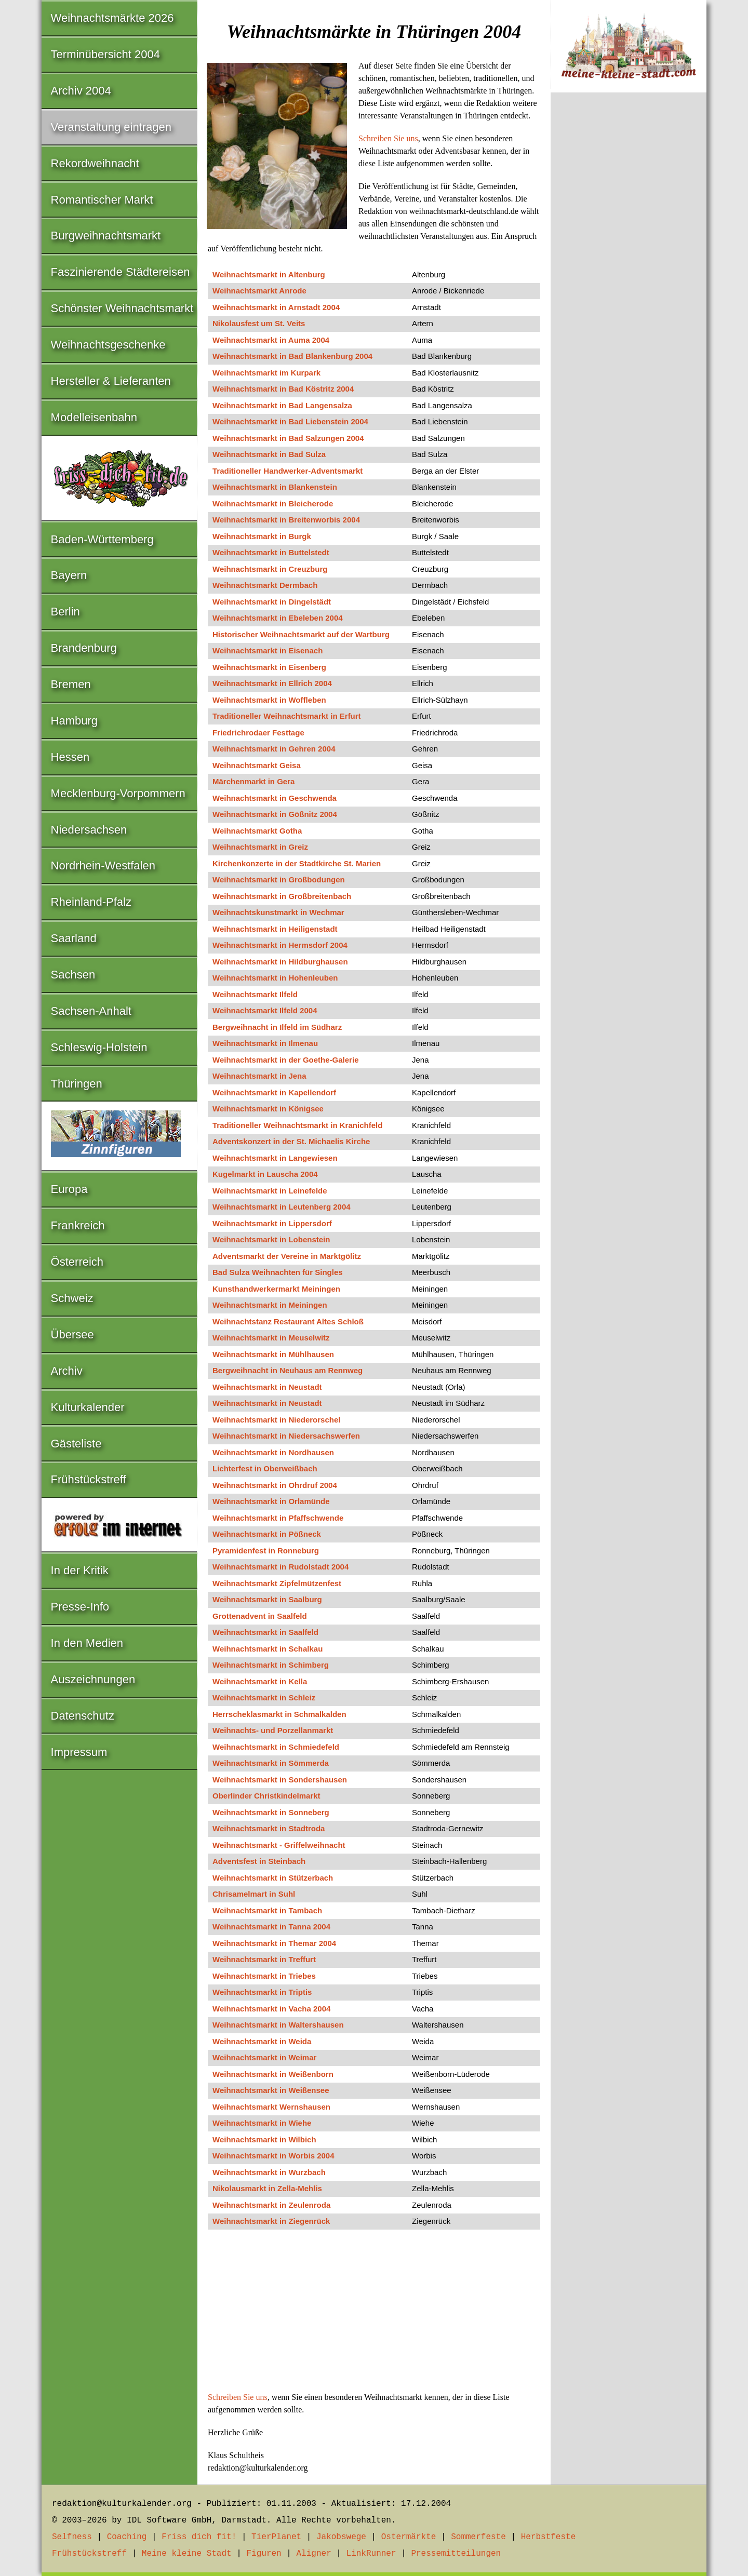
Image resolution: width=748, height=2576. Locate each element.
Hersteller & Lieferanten (111, 380)
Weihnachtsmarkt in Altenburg (268, 274)
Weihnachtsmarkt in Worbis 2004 (273, 2155)
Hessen (70, 756)
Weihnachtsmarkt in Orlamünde (271, 1501)
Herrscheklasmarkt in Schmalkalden (279, 1714)
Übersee (72, 1334)
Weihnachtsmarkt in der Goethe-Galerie (285, 1059)
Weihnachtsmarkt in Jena (259, 1075)
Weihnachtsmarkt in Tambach (267, 1910)
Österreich (77, 1261)
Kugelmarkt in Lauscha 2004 (265, 1174)
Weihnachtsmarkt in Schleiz (263, 1697)
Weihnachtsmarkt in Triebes (264, 1975)
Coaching (127, 2537)
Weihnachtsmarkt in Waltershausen (278, 2024)
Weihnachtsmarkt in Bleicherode (272, 503)
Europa (69, 1189)
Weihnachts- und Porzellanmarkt (272, 1730)
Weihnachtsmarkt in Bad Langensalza (282, 405)
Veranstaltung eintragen (111, 126)
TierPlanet (276, 2537)
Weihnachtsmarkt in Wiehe (261, 2122)
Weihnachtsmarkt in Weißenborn (272, 2074)
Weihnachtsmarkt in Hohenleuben (275, 977)
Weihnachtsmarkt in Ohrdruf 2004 (274, 1485)
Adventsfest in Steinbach (258, 1861)
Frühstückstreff (88, 1479)
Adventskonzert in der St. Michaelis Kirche (291, 1141)
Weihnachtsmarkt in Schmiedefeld (275, 1746)
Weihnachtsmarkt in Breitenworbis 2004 (286, 519)
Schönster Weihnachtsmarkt (122, 308)
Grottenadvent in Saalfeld (259, 1616)
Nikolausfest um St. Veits (258, 323)
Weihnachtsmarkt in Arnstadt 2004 (276, 307)
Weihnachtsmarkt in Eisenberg (269, 667)
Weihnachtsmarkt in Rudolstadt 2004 (280, 1566)
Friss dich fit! (199, 2537)
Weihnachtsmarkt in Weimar (264, 2057)
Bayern (69, 575)
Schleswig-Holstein (99, 1047)
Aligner (314, 2553)
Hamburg (74, 720)
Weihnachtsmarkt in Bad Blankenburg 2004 (292, 356)
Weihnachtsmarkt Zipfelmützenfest (276, 1583)
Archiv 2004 (81, 90)
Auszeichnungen (93, 1679)
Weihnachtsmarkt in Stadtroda (268, 1828)
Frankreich (78, 1225)
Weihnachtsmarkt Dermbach (264, 585)
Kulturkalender (88, 1407)
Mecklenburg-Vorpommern (118, 793)
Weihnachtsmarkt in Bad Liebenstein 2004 (290, 421)
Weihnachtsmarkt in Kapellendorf (274, 1092)
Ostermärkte (408, 2537)
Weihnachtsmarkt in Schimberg (270, 1664)
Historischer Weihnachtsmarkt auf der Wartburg (301, 634)
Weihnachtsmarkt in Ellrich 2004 (272, 683)
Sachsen (73, 974)
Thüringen (76, 1083)
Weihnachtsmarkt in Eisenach (267, 650)
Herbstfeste (548, 2537)
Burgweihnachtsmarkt (106, 235)
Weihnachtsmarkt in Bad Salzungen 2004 (288, 438)
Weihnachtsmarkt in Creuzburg (269, 569)
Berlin (65, 611)
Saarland (74, 938)
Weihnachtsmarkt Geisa (256, 765)
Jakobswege (341, 2537)
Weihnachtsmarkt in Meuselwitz (271, 1337)
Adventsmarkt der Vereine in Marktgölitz (286, 1256)
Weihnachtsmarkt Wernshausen (271, 2106)
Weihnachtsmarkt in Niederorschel (276, 1419)
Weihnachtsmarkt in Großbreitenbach (281, 896)
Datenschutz (82, 1715)
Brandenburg (84, 647)
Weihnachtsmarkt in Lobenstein (271, 1239)
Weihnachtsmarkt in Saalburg (267, 1599)
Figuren (263, 2553)
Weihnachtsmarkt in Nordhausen (273, 1452)
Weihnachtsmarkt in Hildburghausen (280, 961)
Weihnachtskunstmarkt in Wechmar (278, 912)
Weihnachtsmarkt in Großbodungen (278, 879)
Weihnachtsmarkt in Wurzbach (269, 2172)
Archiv (67, 1370)
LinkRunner (371, 2553)
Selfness (72, 2537)
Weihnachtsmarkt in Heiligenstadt (275, 928)
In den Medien (87, 1642)
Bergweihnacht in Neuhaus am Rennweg (287, 1370)
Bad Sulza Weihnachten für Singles (277, 1272)
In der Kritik (80, 1570)
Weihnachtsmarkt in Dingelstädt (271, 601)
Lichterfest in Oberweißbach (264, 1468)
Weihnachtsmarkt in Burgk (261, 536)
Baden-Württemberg (102, 539)
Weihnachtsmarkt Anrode (259, 290)
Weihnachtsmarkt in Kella (259, 1681)
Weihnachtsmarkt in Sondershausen (279, 1779)
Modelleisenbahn (94, 417)
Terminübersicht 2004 (105, 54)
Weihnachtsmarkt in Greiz (260, 846)
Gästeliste (76, 1443)
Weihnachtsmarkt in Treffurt (264, 1959)
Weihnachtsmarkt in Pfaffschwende (277, 1517)
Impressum (79, 1752)
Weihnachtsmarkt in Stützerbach (272, 1877)
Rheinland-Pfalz (91, 901)
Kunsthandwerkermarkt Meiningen (276, 1288)
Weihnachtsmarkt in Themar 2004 (274, 1943)
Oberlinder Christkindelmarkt (266, 1795)
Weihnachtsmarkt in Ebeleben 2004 (277, 617)
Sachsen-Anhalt (91, 1010)
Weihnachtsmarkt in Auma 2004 (270, 340)
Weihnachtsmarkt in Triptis (262, 1992)
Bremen (71, 684)
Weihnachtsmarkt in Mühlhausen (273, 1354)
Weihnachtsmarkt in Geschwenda (274, 798)
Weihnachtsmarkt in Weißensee (270, 2090)
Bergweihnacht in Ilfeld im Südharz (277, 1027)
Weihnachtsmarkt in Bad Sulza (269, 454)
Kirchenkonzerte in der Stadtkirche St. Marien (296, 863)
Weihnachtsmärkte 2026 (112, 17)
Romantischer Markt (102, 199)
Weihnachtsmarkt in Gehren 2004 (273, 748)
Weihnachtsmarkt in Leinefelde (269, 1190)
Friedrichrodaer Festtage (258, 732)
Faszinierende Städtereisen (120, 271)
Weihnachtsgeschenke (108, 344)
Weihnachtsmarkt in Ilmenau (265, 1043)
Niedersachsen (89, 829)
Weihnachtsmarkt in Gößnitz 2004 (274, 814)
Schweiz (72, 1298)
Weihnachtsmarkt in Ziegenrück (271, 2221)
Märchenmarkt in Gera (253, 781)
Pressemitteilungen (456, 2553)
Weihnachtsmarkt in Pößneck (266, 1534)
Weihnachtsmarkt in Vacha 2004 (271, 2008)
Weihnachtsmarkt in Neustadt (267, 1387)
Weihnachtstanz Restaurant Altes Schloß (288, 1321)
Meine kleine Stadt (187, 2553)
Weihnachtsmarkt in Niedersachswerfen (286, 1435)
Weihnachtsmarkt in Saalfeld (265, 1632)
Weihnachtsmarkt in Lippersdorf (272, 1223)
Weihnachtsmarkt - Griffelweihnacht (278, 1845)
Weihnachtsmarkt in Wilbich (264, 2139)
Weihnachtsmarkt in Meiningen (269, 1304)
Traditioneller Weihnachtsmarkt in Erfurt (286, 716)
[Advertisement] (374, 2314)
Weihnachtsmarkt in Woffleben (269, 699)
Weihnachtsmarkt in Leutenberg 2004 (281, 1206)
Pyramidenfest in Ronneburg (265, 1550)
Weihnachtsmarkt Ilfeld (255, 994)
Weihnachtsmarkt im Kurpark (266, 372)
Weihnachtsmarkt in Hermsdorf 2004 (280, 945)
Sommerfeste (478, 2537)
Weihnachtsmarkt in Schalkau (267, 1648)
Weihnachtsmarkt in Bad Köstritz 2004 (283, 388)
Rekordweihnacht (95, 163)
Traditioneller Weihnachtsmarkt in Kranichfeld (297, 1125)
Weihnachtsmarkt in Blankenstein (274, 486)
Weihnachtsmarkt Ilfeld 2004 (264, 1010)
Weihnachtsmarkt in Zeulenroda (271, 2205)
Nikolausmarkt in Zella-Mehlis (267, 2188)
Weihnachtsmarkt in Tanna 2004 (271, 1926)
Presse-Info (80, 1606)
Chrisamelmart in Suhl (253, 1893)
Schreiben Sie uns (388, 138)
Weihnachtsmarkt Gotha (257, 830)
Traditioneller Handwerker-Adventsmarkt (287, 470)
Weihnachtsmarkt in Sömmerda (270, 1763)
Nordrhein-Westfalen (103, 865)
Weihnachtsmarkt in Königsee (268, 1108)
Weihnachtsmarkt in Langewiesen (275, 1157)
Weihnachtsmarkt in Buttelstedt (270, 552)
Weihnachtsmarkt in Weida (261, 2041)
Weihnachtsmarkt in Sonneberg (270, 1812)
